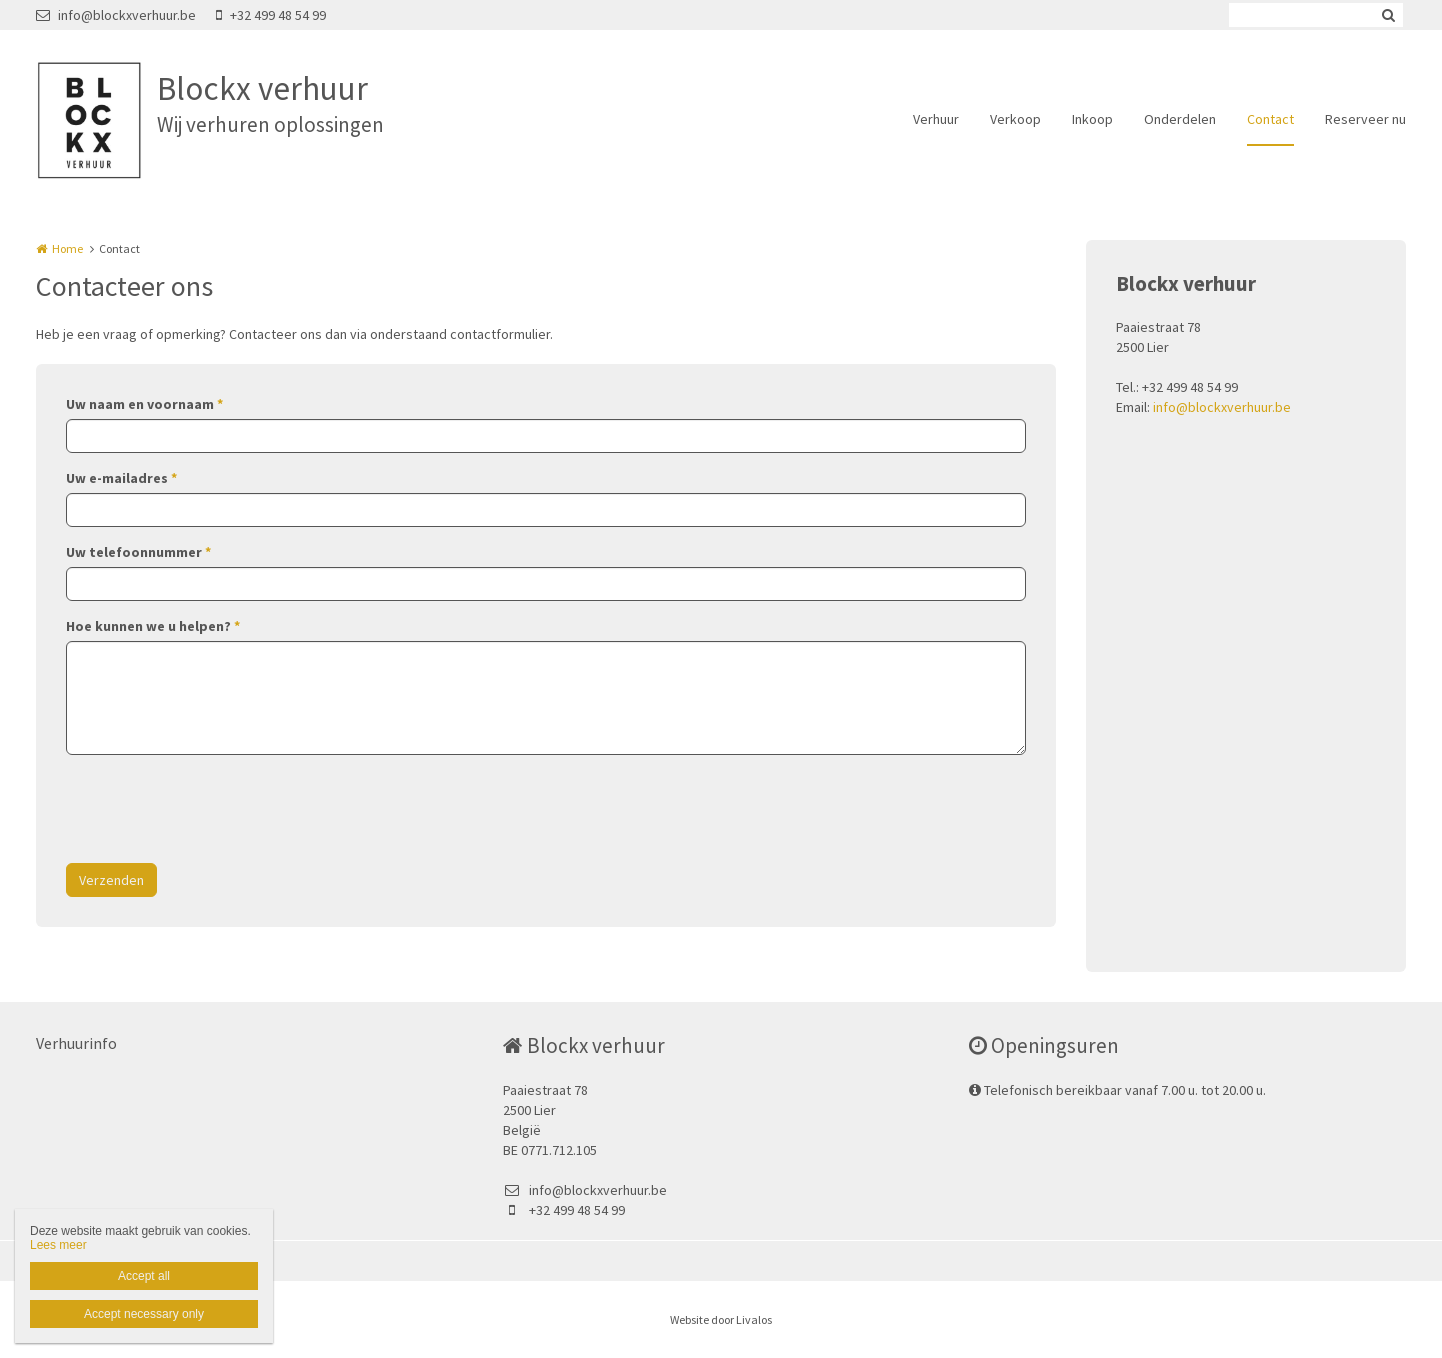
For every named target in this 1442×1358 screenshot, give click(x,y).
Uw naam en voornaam (144, 404)
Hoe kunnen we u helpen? (153, 626)
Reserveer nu (1365, 119)
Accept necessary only (144, 1314)
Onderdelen (1180, 119)
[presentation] (218, 809)
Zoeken (1388, 15)
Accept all (144, 1276)
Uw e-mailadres (121, 478)
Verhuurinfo (76, 1043)
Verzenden (111, 880)
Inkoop (1092, 119)
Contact (1270, 119)
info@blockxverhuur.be (116, 15)
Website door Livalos (721, 1319)
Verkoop (1015, 119)
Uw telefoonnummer (138, 552)
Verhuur (936, 119)
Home (67, 248)
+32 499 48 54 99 (271, 15)
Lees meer (58, 1245)
